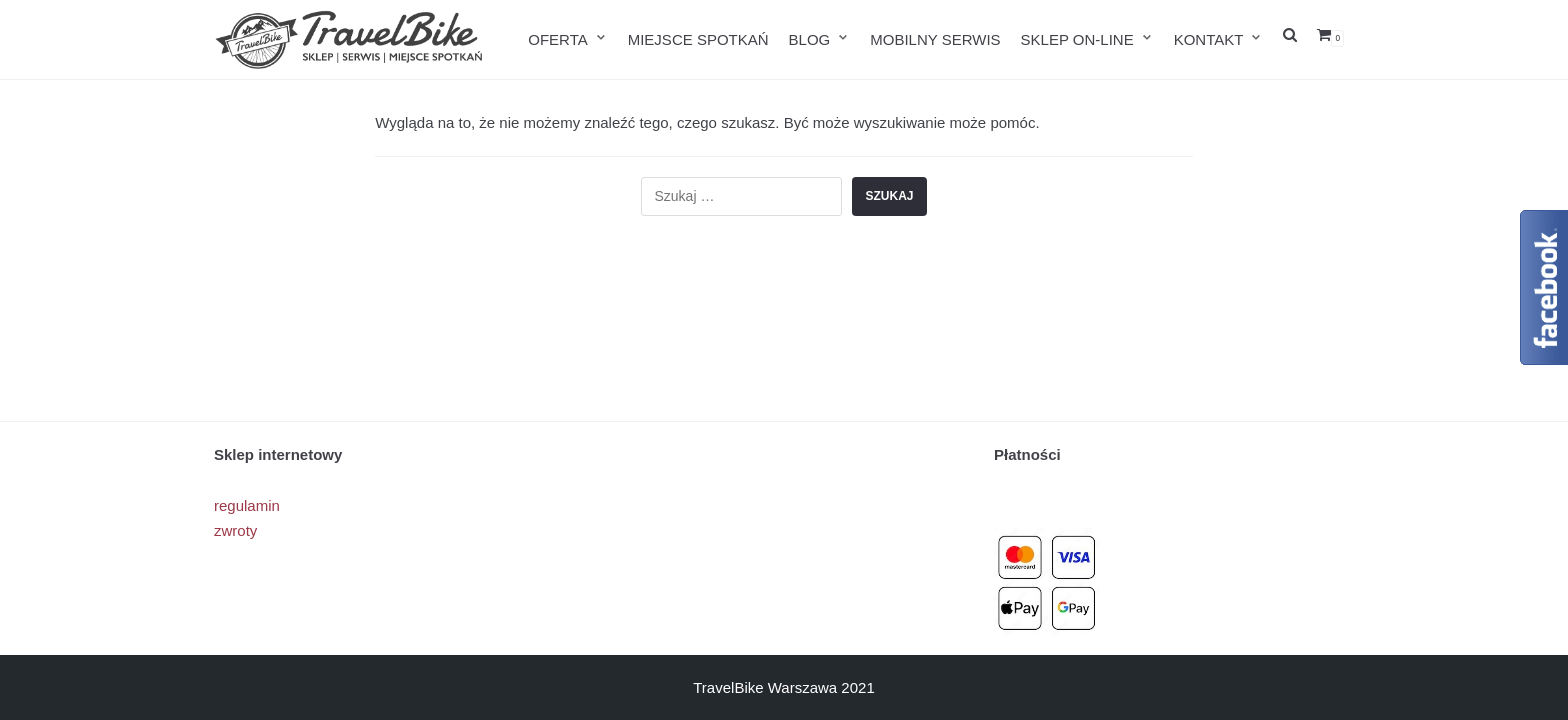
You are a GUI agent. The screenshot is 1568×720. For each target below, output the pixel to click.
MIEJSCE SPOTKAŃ (698, 39)
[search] (1290, 39)
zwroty (235, 530)
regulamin (247, 505)
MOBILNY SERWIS (935, 39)
